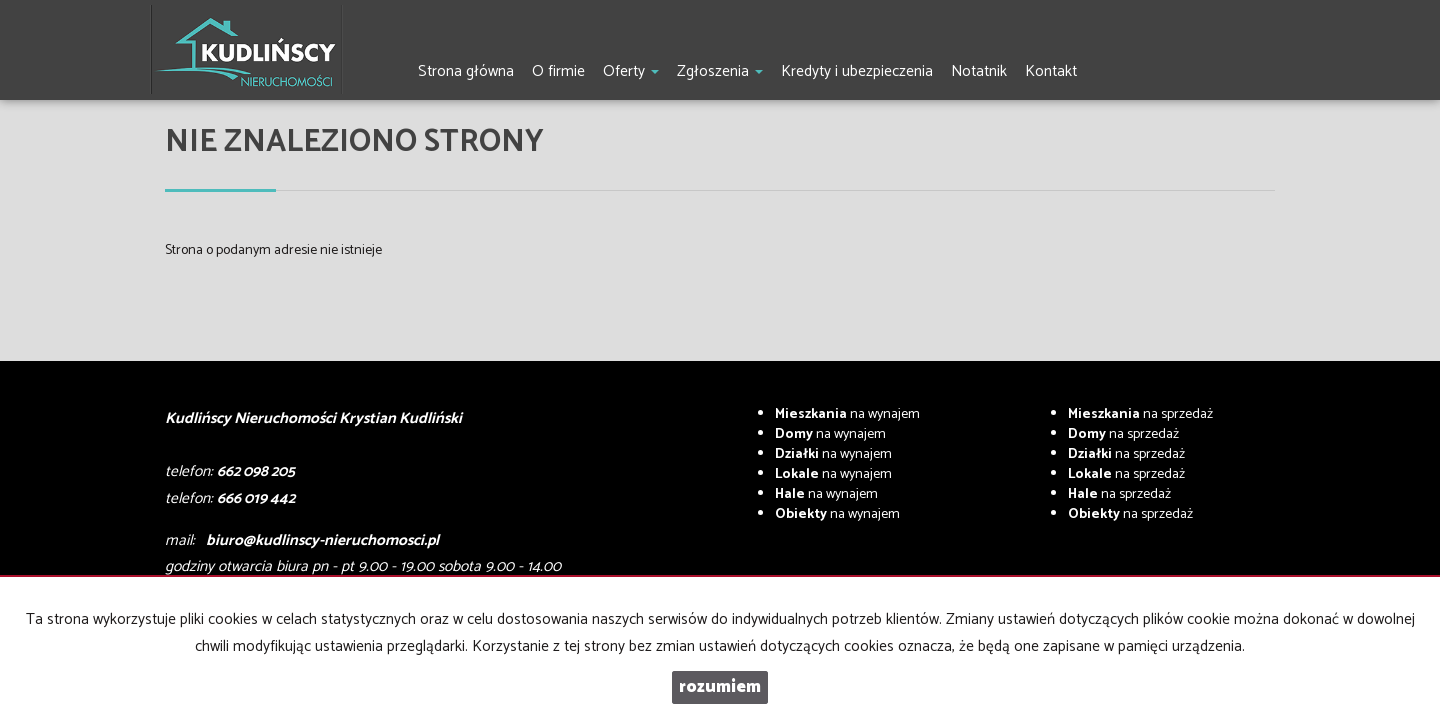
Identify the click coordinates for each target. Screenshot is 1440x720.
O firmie (558, 71)
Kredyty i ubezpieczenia (857, 71)
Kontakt (1051, 71)
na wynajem (847, 414)
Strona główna (466, 71)
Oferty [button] (631, 71)
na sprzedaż (1140, 414)
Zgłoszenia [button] (720, 71)
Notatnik (979, 71)
